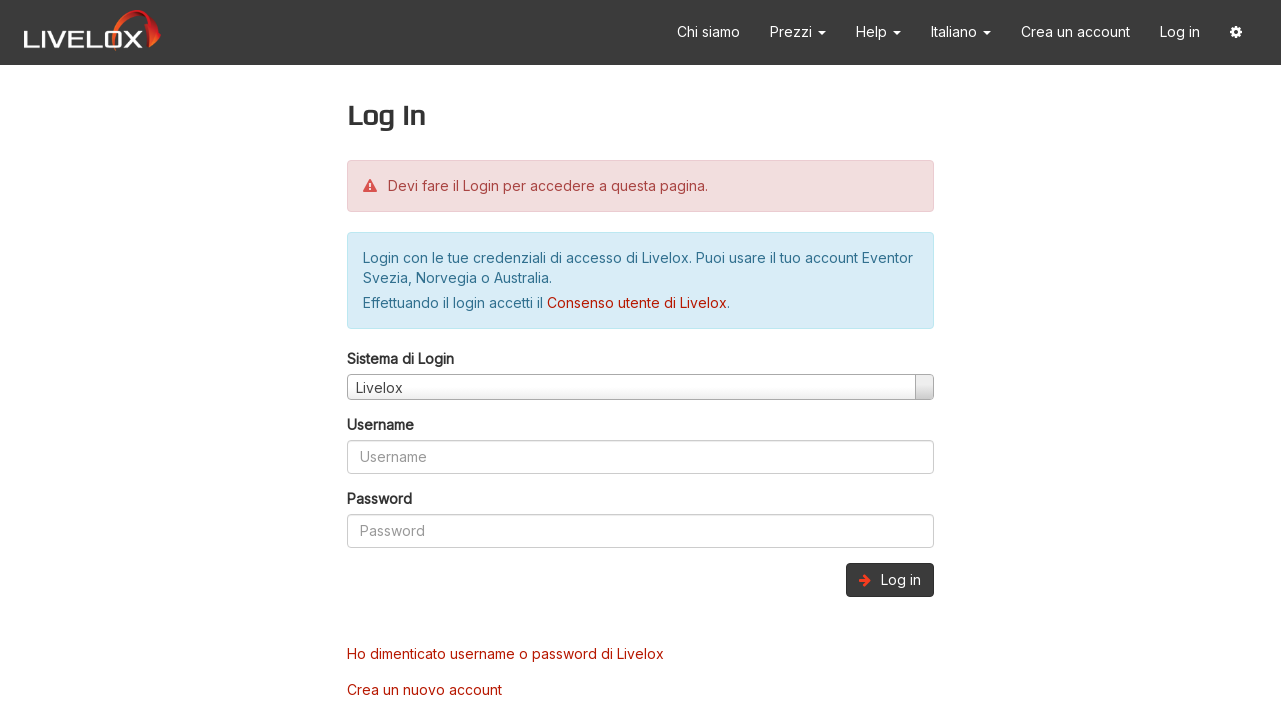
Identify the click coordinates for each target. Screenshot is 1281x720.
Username (380, 424)
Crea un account (1075, 31)
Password (379, 498)
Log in (1180, 31)
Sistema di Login (400, 358)
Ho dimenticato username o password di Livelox (505, 653)
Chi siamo (708, 31)
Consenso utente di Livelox (637, 302)
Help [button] (878, 31)
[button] (1236, 32)
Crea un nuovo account (424, 689)
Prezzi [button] (798, 31)
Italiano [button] (961, 31)
